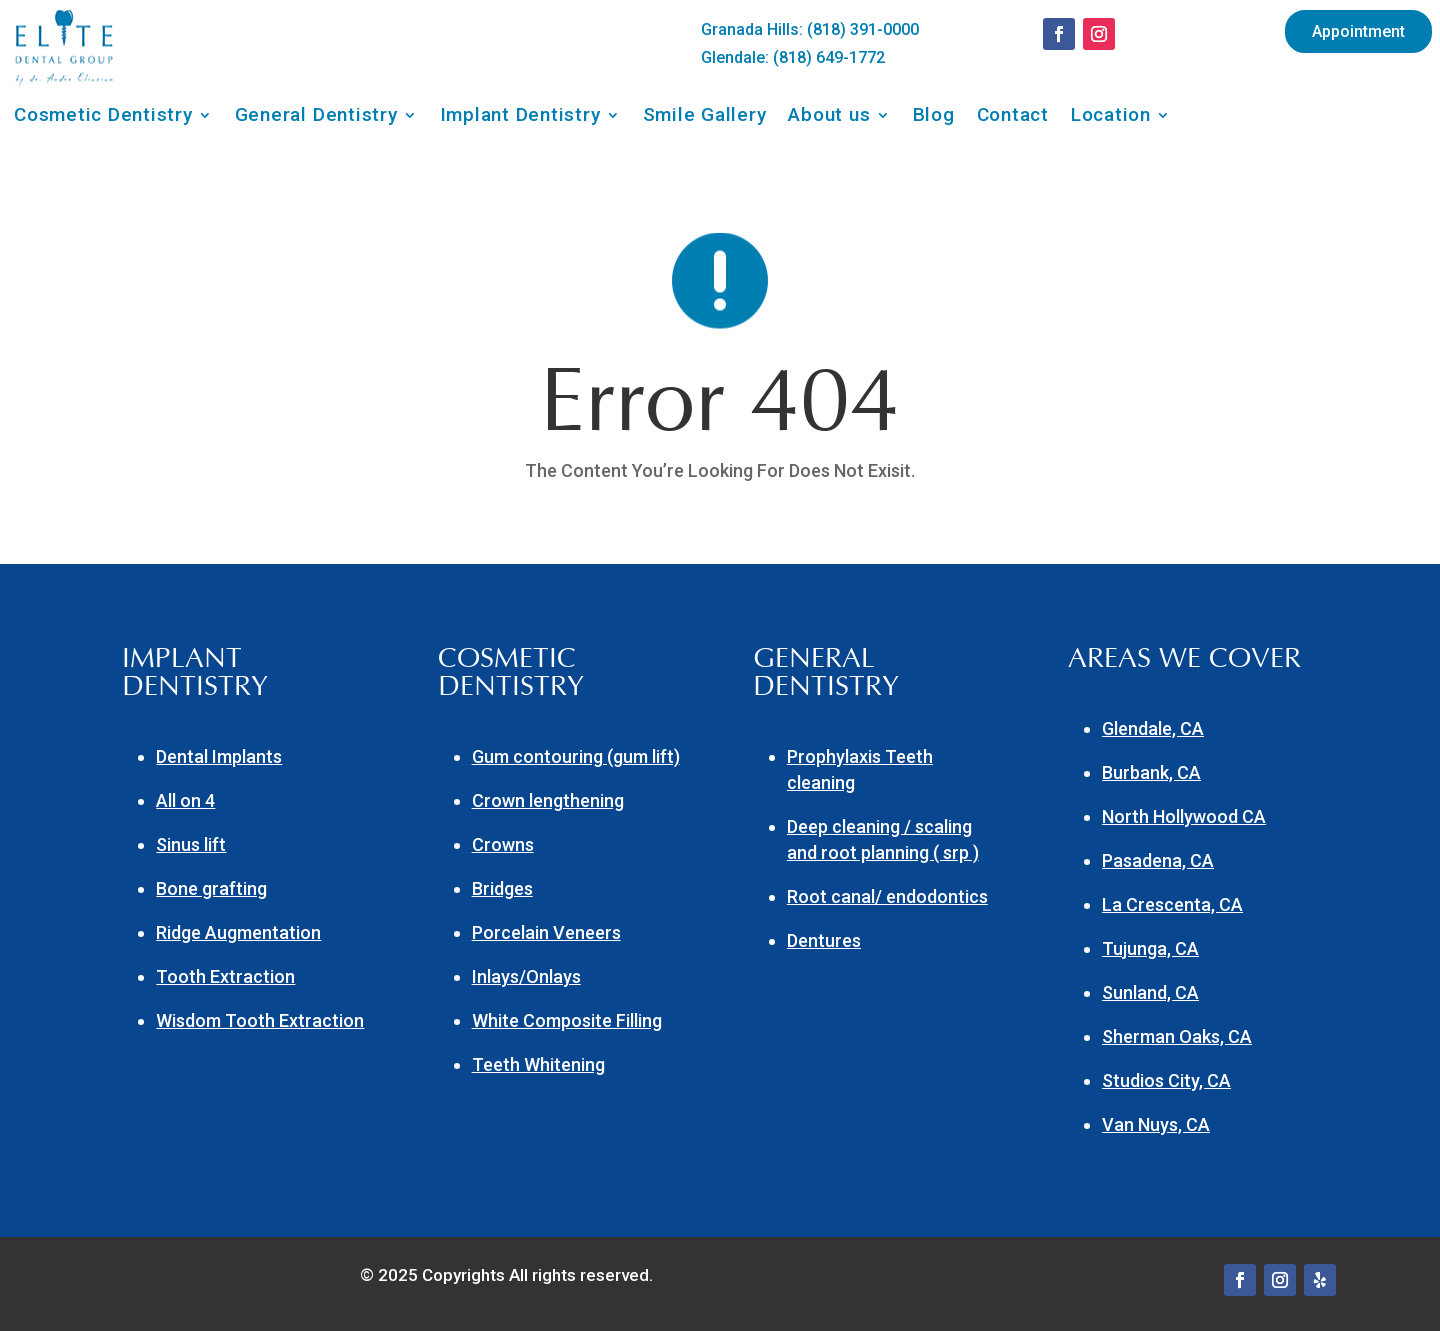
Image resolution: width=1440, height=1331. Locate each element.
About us (829, 117)
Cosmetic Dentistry (103, 117)
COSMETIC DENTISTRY (511, 672)
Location (1111, 117)
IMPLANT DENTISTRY (195, 672)
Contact (1013, 117)
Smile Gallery (705, 117)
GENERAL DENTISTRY (826, 672)
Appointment (1358, 31)
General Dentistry (316, 117)
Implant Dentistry (520, 117)
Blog (934, 117)
